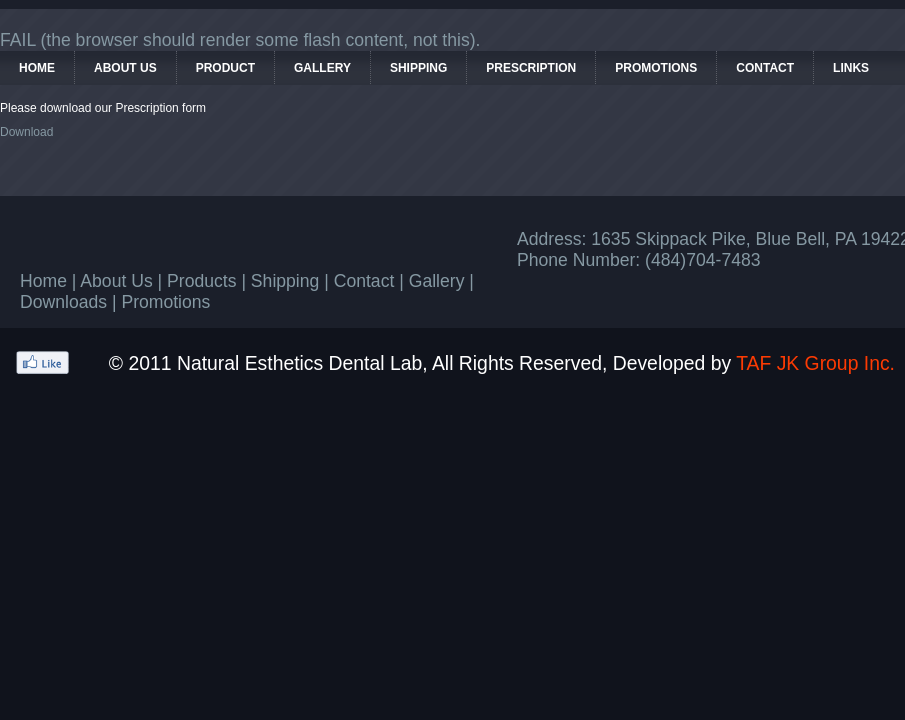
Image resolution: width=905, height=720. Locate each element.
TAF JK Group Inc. (815, 363)
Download (26, 132)
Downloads (63, 302)
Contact (364, 281)
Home (43, 281)
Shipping (285, 281)
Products (201, 281)
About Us (116, 281)
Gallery (437, 281)
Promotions (165, 302)
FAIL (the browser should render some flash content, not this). (240, 40)
